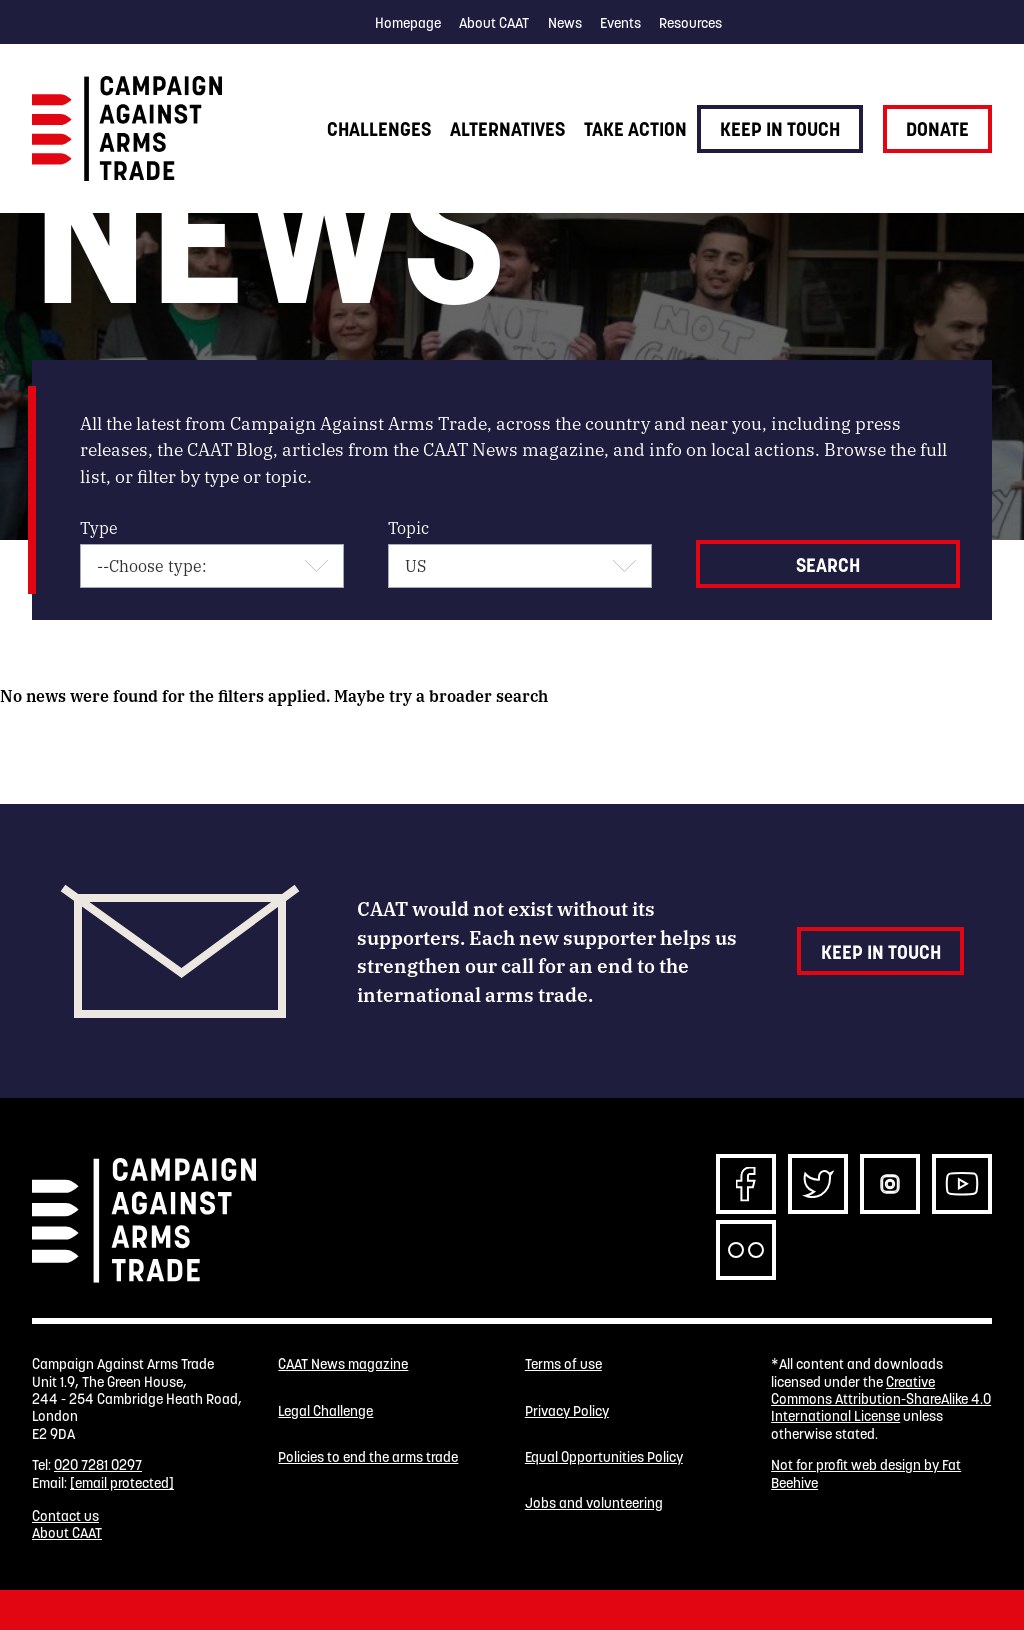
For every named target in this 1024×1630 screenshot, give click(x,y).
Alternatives (507, 129)
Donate (937, 129)
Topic (408, 527)
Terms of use (563, 1364)
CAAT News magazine (343, 1364)
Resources (690, 23)
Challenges (379, 129)
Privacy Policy (567, 1411)
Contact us (65, 1516)
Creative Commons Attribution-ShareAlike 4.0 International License (881, 1399)
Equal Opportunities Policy (604, 1457)
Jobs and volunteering (594, 1503)
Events (620, 23)
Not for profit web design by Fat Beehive (866, 1473)
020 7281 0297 (98, 1465)
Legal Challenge (325, 1411)
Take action (635, 129)
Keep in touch (780, 129)
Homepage (408, 23)
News (565, 23)
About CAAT (494, 23)
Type (99, 527)
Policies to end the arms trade (368, 1457)
